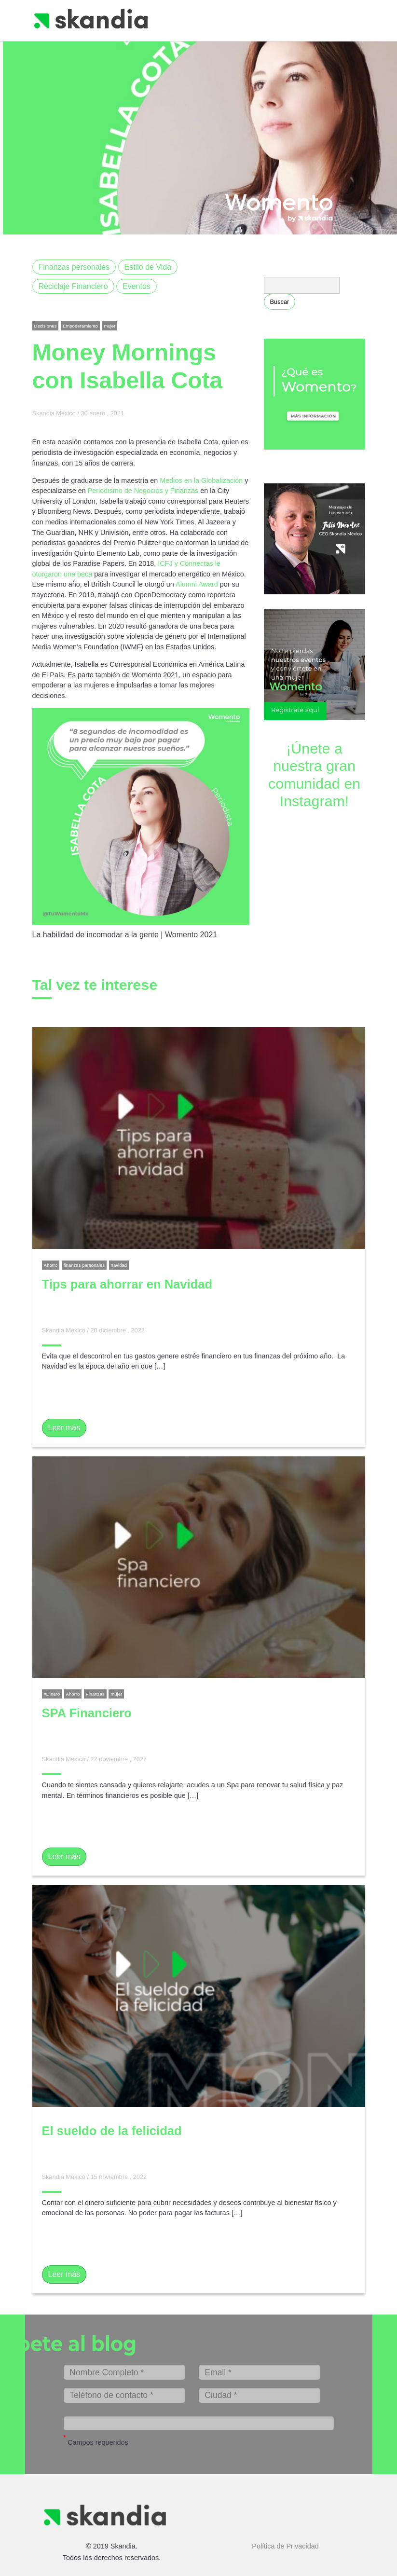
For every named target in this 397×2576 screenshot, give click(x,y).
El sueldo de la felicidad (112, 2131)
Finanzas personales (74, 267)
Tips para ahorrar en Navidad (127, 1284)
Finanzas (95, 1694)
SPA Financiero (87, 1713)
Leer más (64, 1428)
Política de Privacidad (285, 2536)
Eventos (137, 286)
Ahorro (51, 1265)
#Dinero (52, 1694)
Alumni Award (198, 584)
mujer (109, 326)
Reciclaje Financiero (73, 286)
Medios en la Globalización (201, 480)
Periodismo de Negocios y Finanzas (143, 490)
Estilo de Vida (148, 267)
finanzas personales (84, 1265)
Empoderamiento (80, 326)
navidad (119, 1265)
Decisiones (45, 326)
